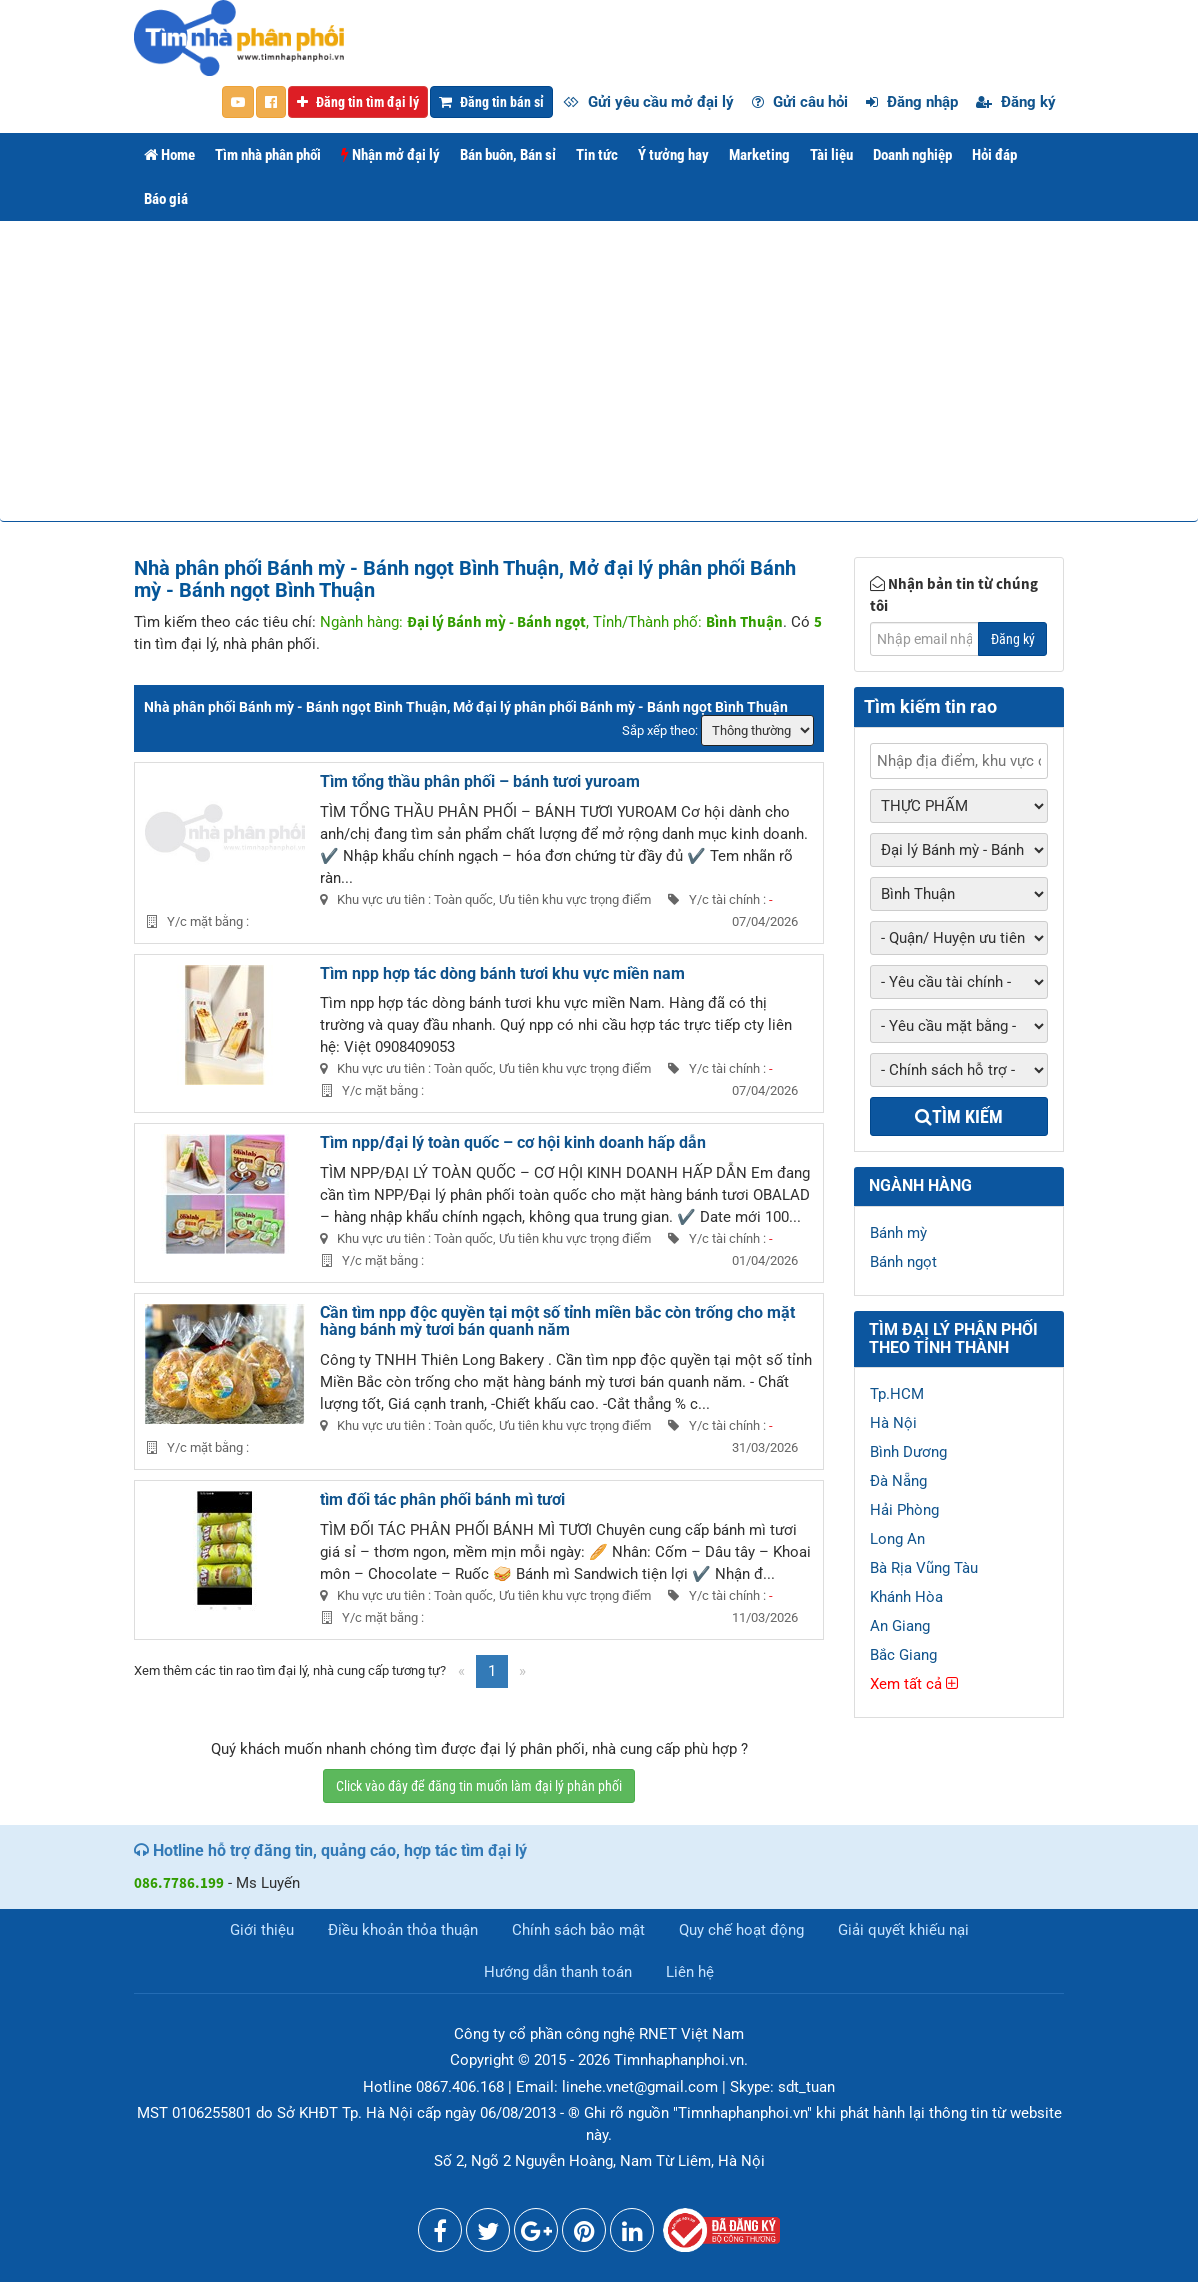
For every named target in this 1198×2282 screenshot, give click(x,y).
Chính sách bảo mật (578, 1930)
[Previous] (461, 1671)
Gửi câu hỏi (800, 102)
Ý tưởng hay (673, 155)
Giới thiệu (262, 1930)
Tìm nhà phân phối (268, 155)
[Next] (522, 1671)
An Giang (900, 1626)
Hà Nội (893, 1423)
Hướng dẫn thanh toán (558, 1972)
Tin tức (597, 155)
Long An (897, 1539)
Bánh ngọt (903, 1262)
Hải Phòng (904, 1510)
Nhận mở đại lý (390, 155)
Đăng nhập (912, 102)
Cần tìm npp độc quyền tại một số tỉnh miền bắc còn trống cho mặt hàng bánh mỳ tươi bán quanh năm (557, 1321)
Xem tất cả (914, 1684)
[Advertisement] (599, 371)
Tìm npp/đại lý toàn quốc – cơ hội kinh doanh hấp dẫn (513, 1142)
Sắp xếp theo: (660, 730)
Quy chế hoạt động (741, 1930)
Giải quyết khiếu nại (903, 1930)
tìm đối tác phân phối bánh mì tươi (442, 1499)
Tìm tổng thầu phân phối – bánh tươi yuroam (480, 781)
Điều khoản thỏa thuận (403, 1930)
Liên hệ (690, 1972)
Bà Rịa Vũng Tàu (924, 1568)
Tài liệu (831, 155)
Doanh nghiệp (912, 155)
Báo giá (166, 199)
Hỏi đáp (994, 155)
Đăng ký (1016, 102)
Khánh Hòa (906, 1597)
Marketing (759, 155)
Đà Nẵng (898, 1481)
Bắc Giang (903, 1655)
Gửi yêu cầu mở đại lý (648, 102)
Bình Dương (908, 1452)
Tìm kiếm (959, 1116)
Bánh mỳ (898, 1233)
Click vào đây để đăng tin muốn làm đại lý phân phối (479, 1786)
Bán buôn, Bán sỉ (508, 155)
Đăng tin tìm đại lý (358, 102)
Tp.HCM (897, 1394)
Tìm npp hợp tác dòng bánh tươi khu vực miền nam (502, 973)
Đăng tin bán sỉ (491, 102)
